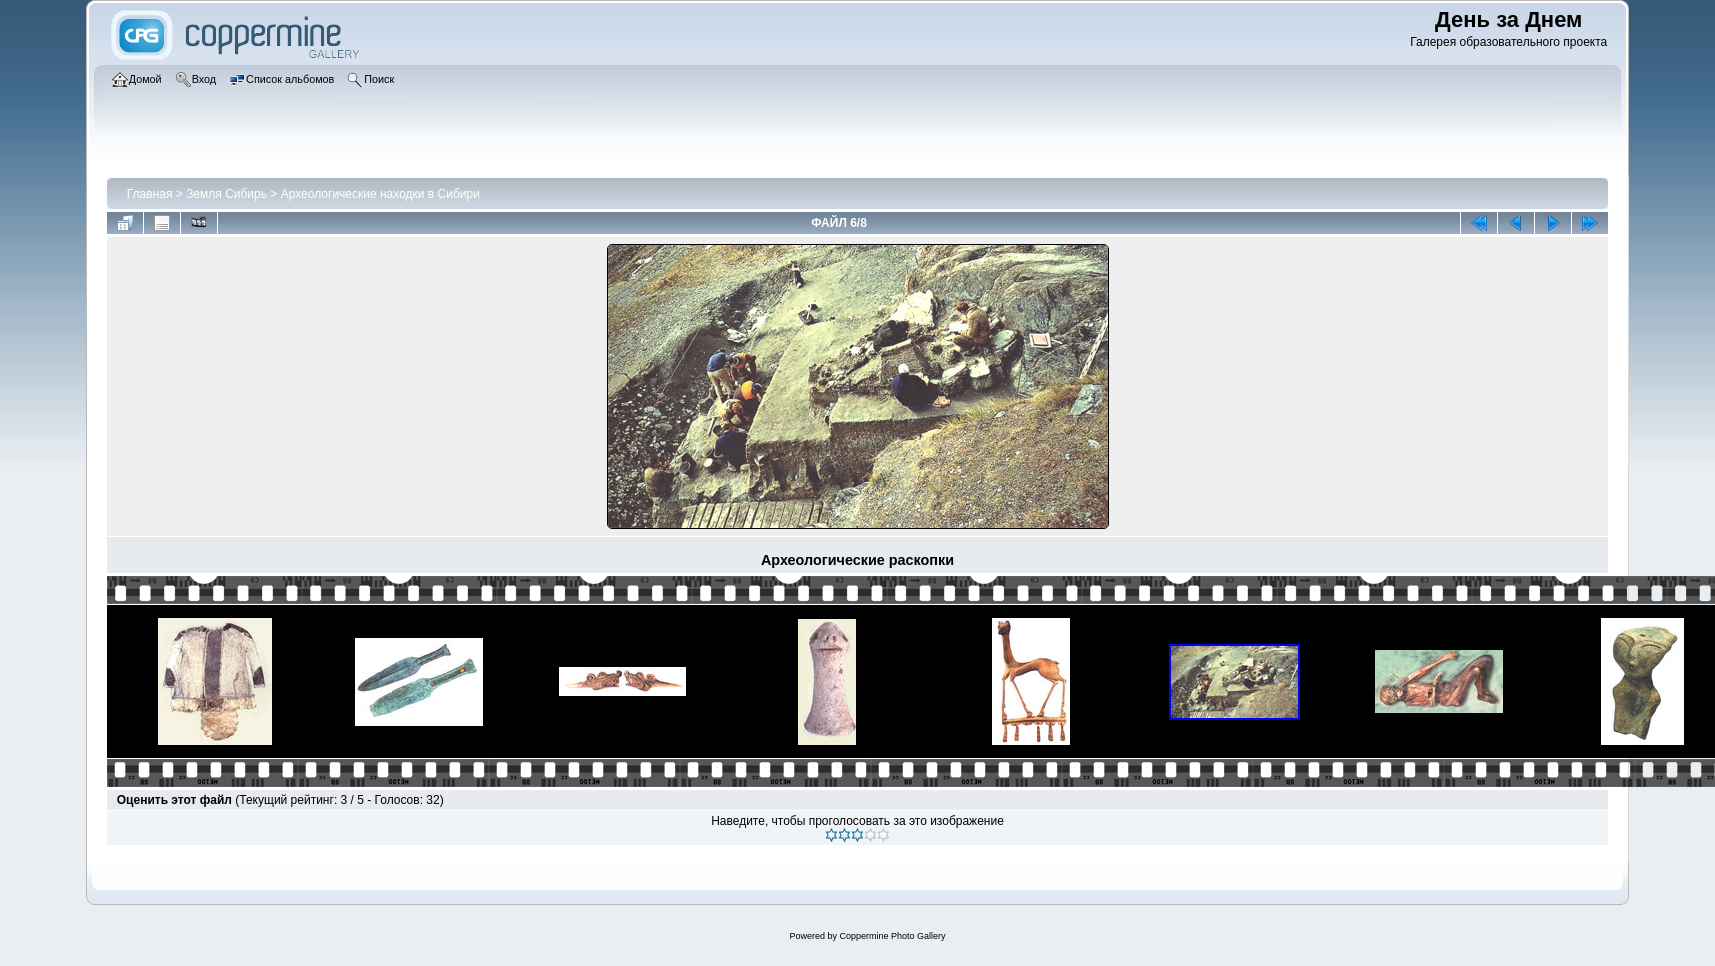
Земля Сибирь (226, 194)
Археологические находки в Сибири (380, 194)
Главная (150, 194)
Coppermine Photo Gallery (892, 936)
